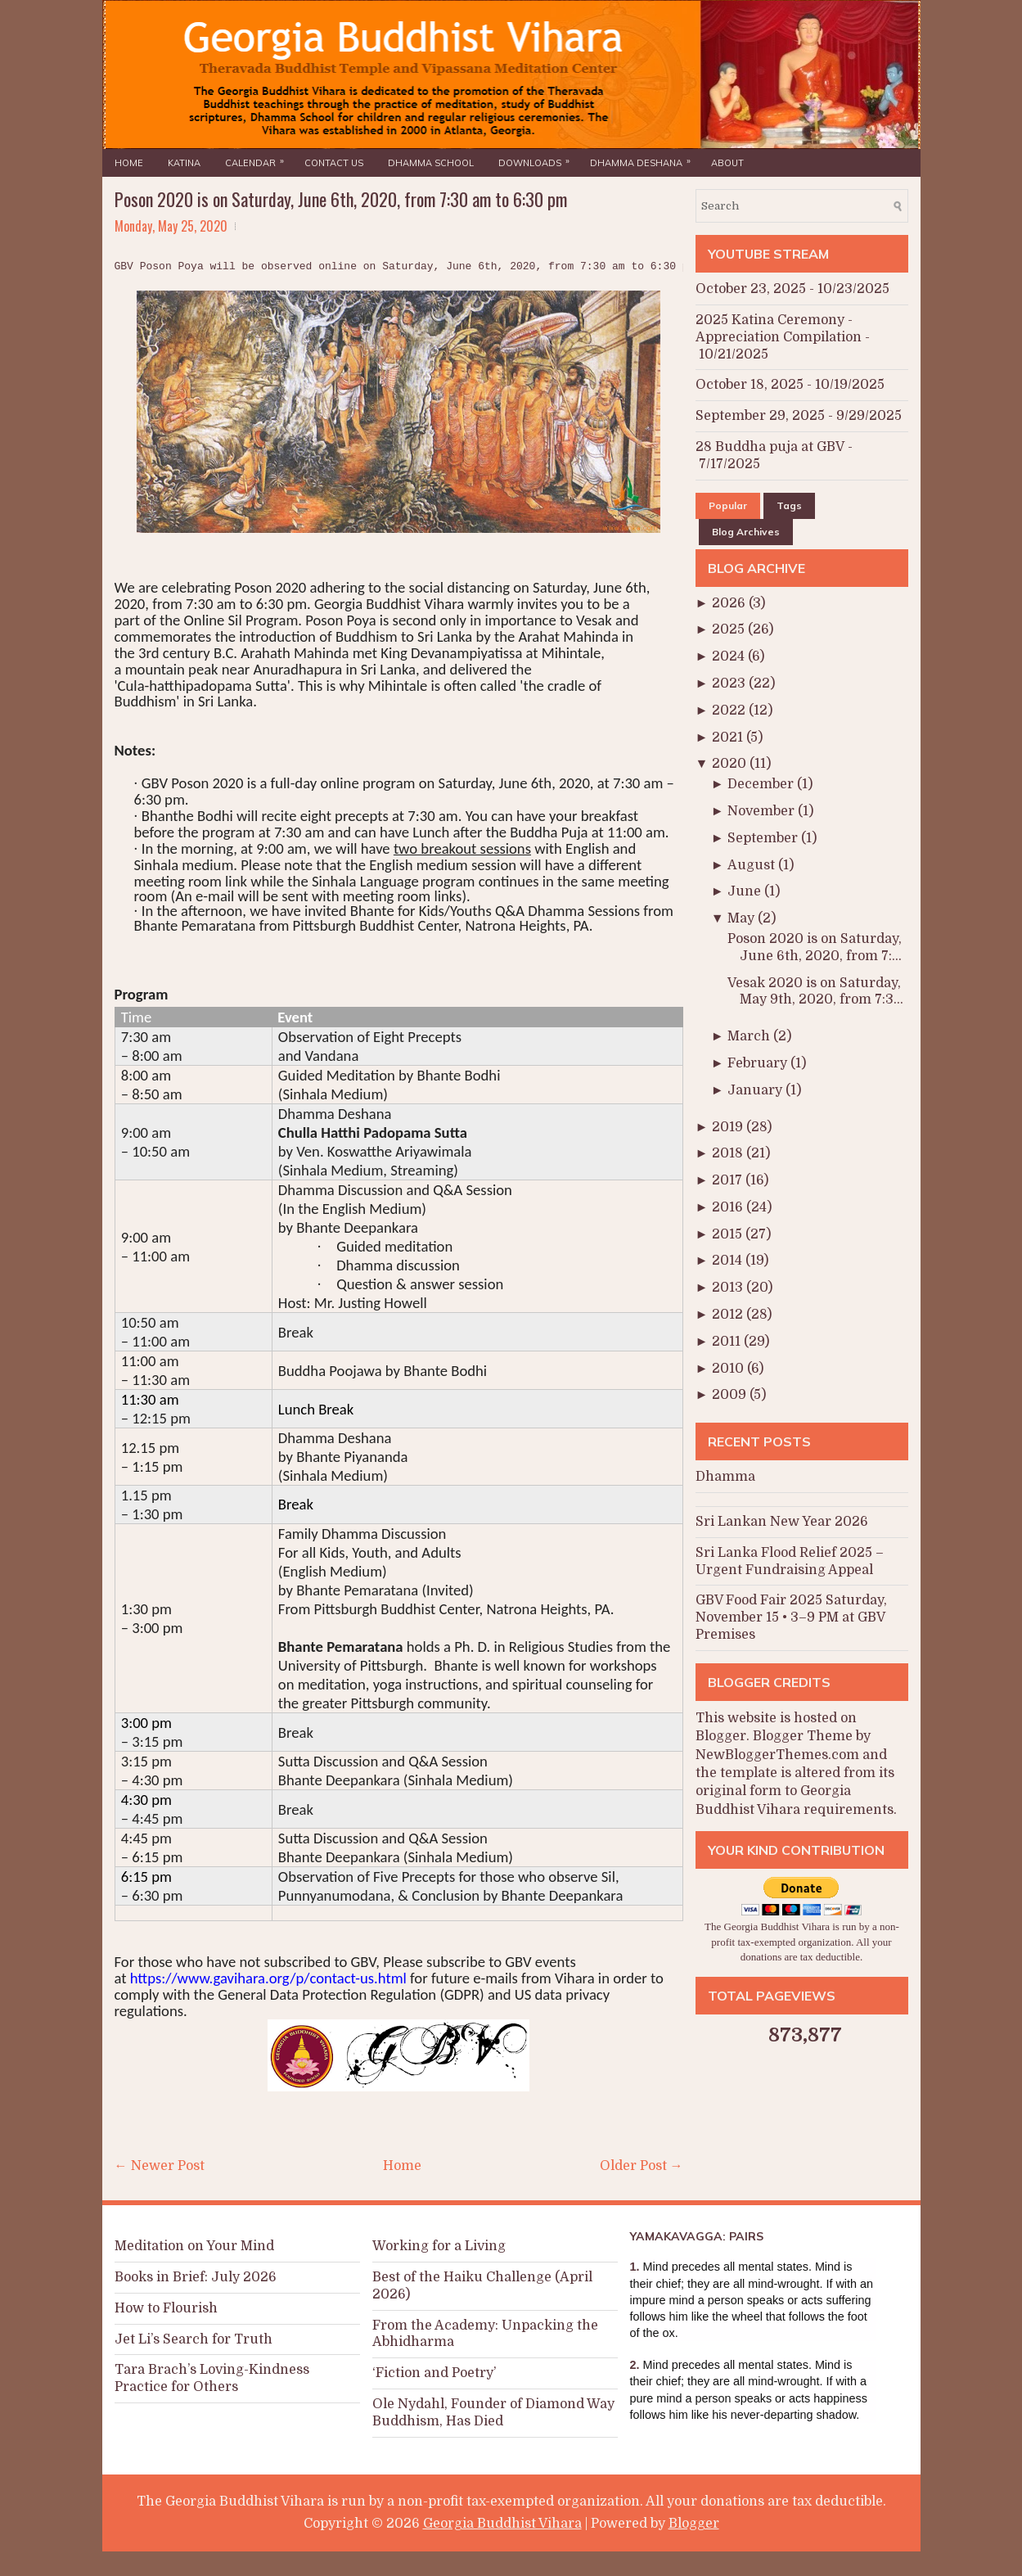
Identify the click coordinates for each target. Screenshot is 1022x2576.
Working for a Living (439, 2246)
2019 (729, 1127)
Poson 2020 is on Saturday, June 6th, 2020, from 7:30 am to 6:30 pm (341, 199)
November (762, 811)
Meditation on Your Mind (194, 2246)
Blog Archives (746, 532)
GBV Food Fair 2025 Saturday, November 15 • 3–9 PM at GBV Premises (791, 1617)
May (742, 918)
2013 (729, 1287)
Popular (728, 505)
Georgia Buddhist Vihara (502, 2523)
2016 (729, 1207)
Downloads (538, 159)
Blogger (721, 1736)
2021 (729, 737)
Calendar (258, 159)
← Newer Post (160, 2166)
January (756, 1090)
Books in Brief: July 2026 (196, 2277)
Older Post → (641, 2166)
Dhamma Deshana (644, 159)
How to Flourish (166, 2308)
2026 (730, 603)
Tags (789, 505)
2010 (729, 1368)
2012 (729, 1314)
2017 (728, 1180)
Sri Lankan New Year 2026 (782, 1521)
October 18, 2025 (750, 384)
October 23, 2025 (751, 289)
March (750, 1036)
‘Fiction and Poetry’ (434, 2373)
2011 (728, 1341)
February (758, 1063)
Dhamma (725, 1476)
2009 (731, 1394)
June (745, 891)
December (762, 784)
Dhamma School (431, 163)
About (727, 163)
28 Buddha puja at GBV (770, 447)
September (764, 838)
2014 (728, 1260)
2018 (729, 1153)
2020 (731, 763)
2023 (730, 683)
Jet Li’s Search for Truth (193, 2339)
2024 (730, 656)
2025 (730, 629)
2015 (728, 1234)
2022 (730, 710)
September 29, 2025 (760, 415)
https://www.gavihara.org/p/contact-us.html (268, 1978)
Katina (184, 163)
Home (129, 163)
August (752, 865)
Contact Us (333, 163)
